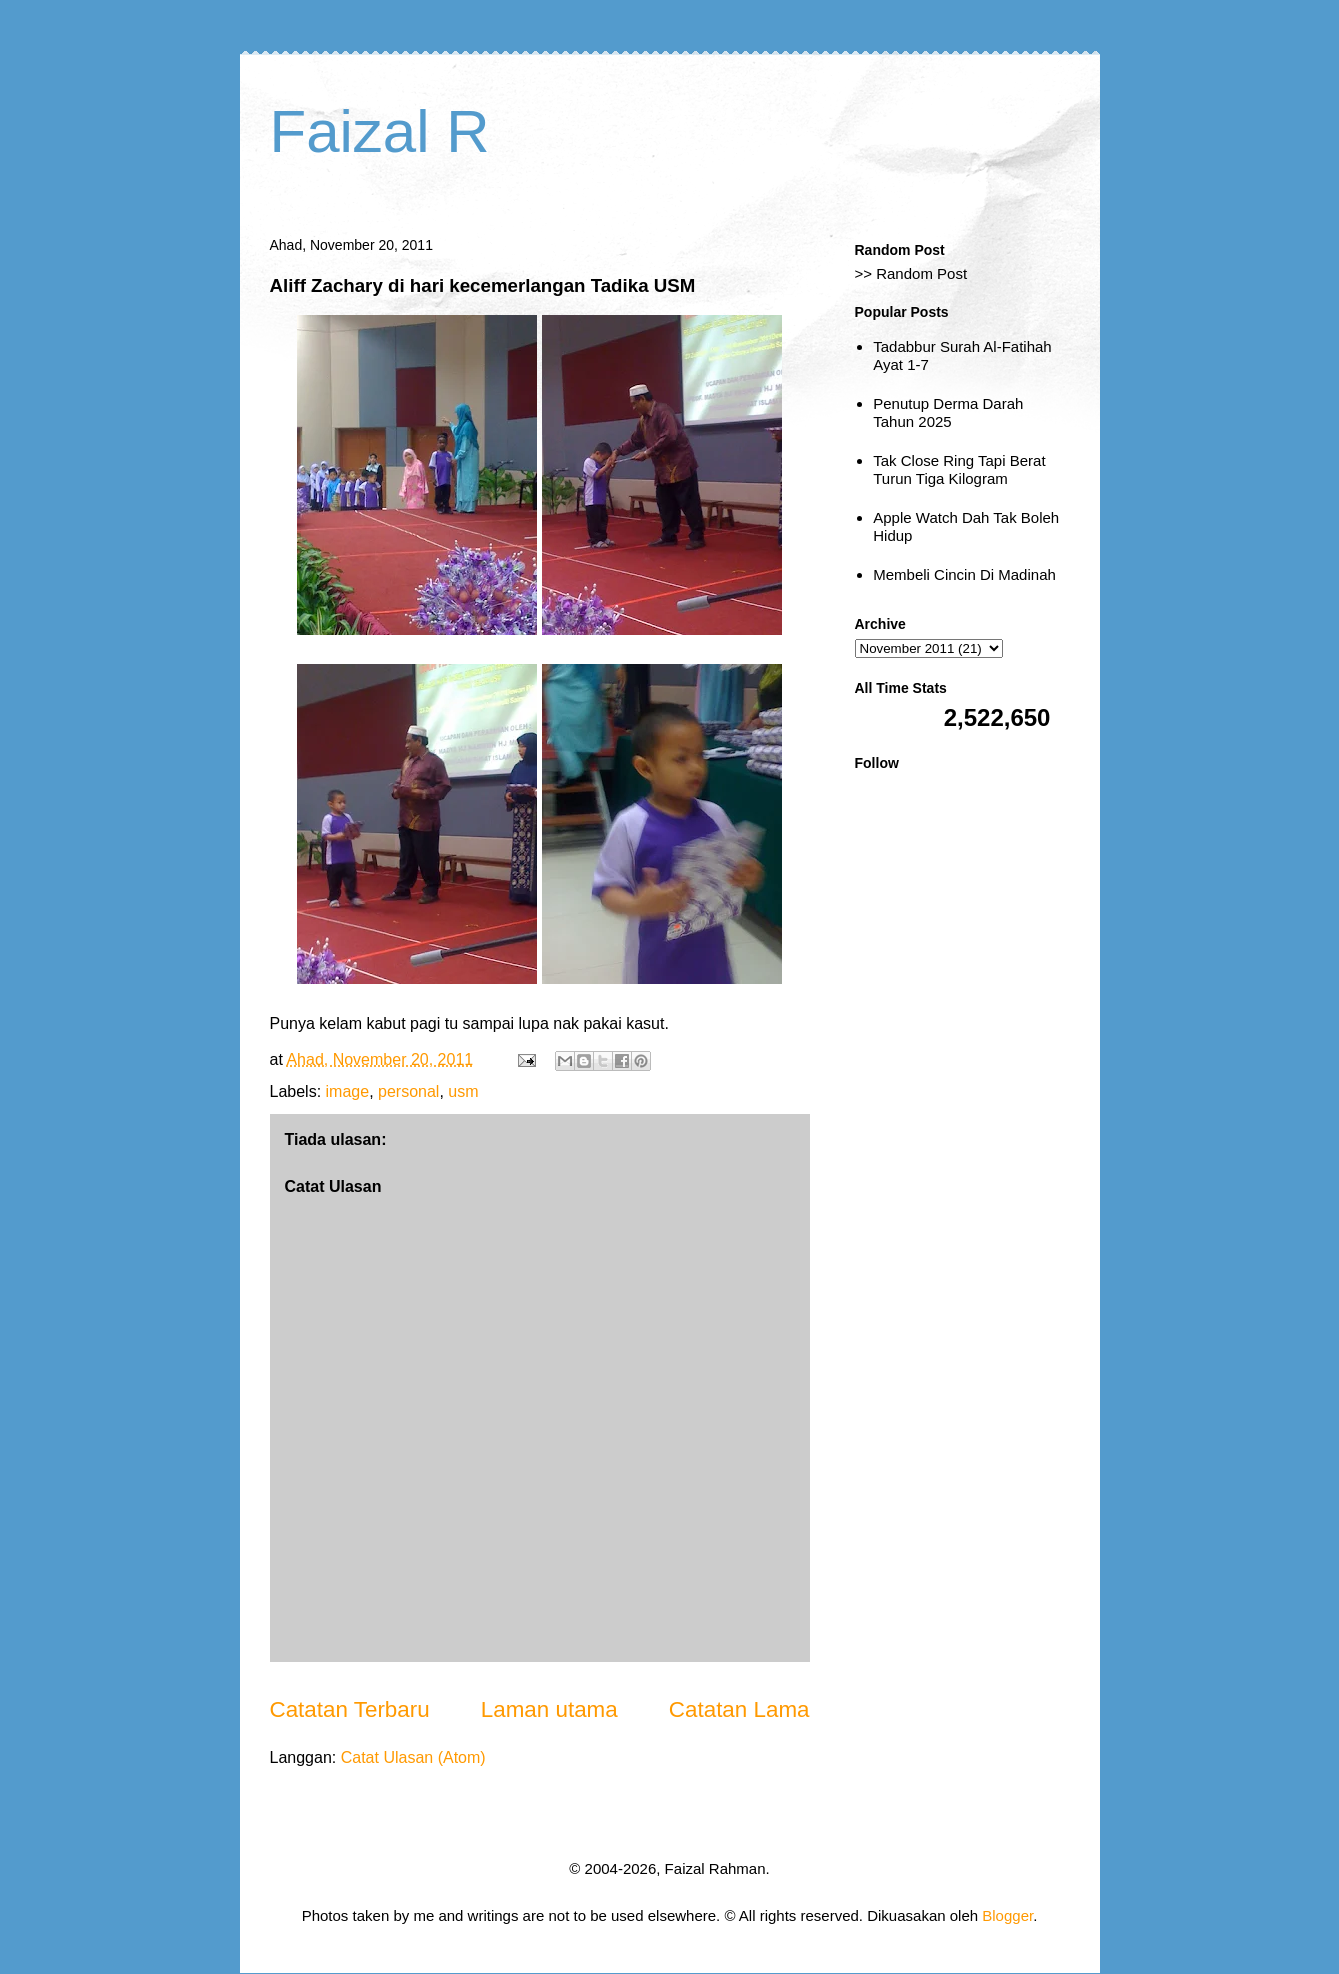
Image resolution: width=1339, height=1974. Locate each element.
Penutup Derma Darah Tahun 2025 (948, 412)
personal (408, 1091)
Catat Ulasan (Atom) (413, 1757)
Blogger (1007, 1915)
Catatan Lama (739, 1709)
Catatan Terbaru (350, 1709)
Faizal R (380, 131)
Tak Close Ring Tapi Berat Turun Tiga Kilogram (959, 469)
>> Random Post (911, 273)
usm (463, 1091)
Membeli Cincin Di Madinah (964, 574)
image (348, 1091)
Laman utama (549, 1709)
